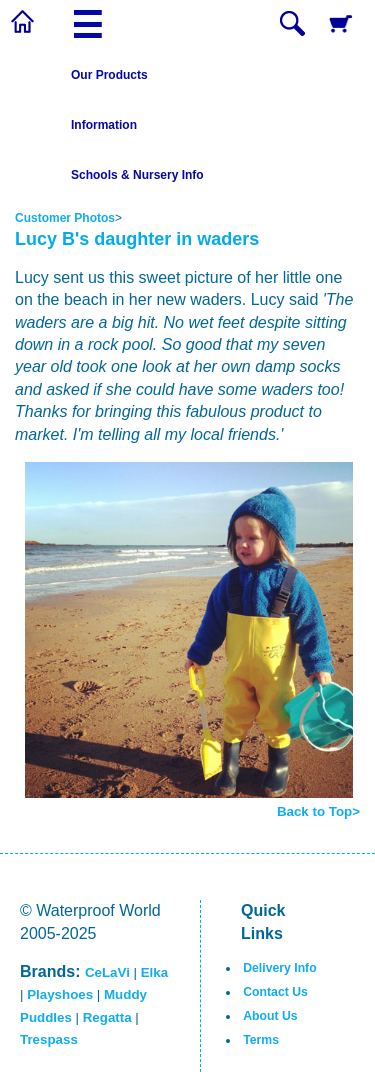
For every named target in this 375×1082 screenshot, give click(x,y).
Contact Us (275, 992)
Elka (154, 972)
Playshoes (60, 994)
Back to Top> (318, 811)
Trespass (49, 1039)
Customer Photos (65, 218)
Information (104, 125)
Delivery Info (279, 968)
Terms (261, 1040)
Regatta (107, 1017)
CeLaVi (107, 972)
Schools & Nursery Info (137, 175)
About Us (270, 1016)
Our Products (109, 75)
